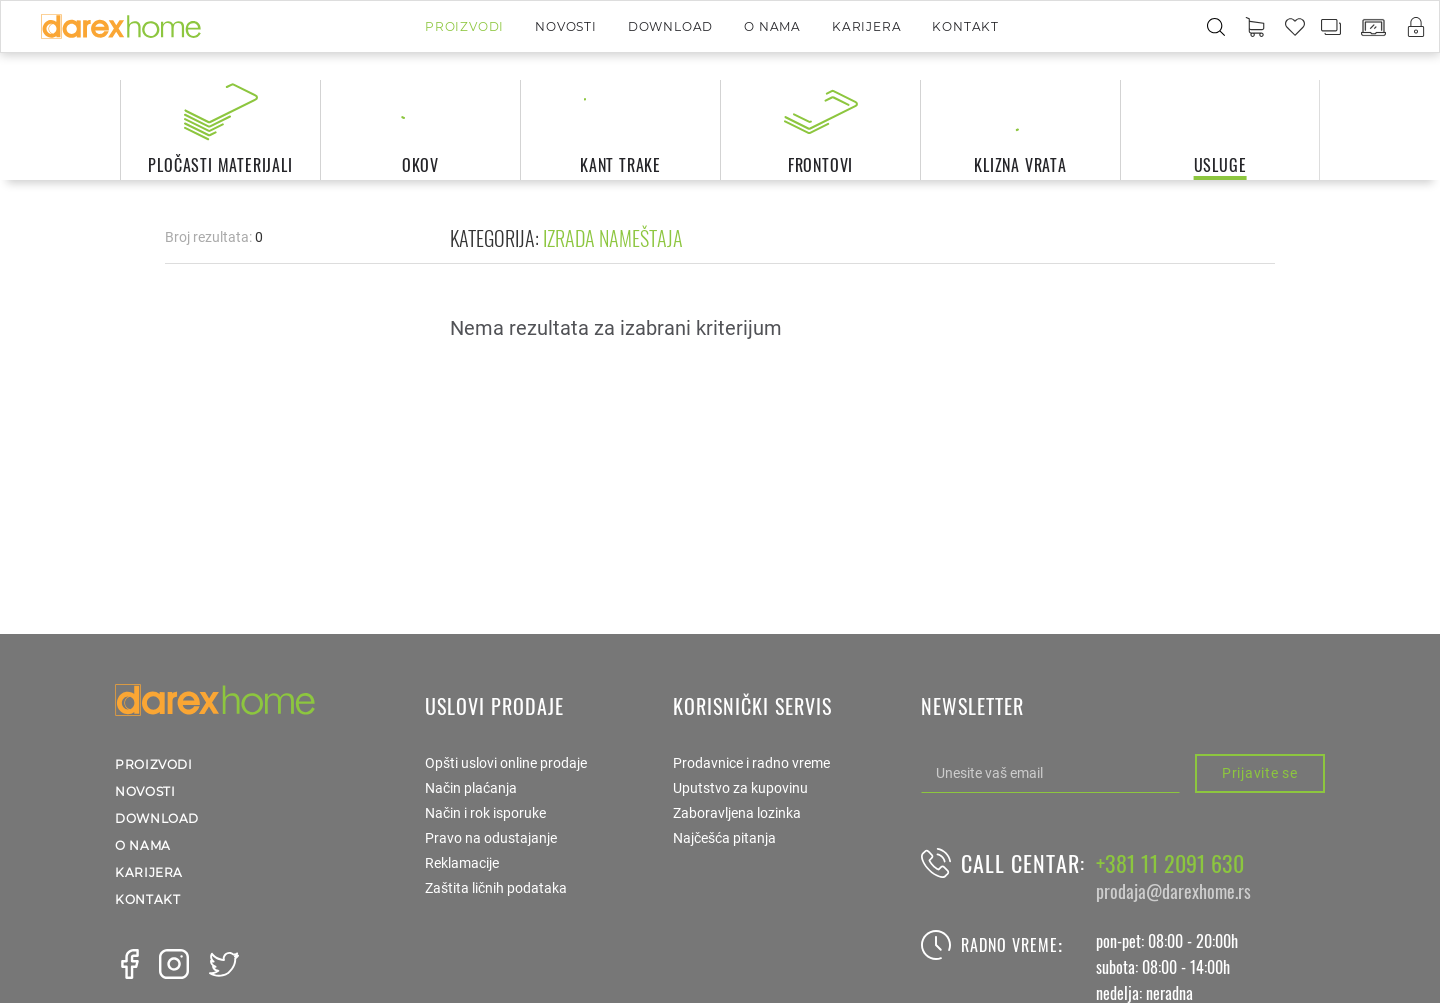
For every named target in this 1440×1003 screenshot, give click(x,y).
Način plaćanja (471, 788)
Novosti (566, 26)
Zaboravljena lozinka (737, 813)
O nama (772, 26)
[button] (1255, 28)
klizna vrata (1020, 165)
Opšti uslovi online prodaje (506, 763)
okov (420, 165)
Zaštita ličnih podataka (496, 888)
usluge (1220, 165)
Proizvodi (464, 26)
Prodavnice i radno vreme (751, 763)
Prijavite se (1259, 773)
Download (670, 26)
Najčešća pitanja (724, 838)
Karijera (866, 26)
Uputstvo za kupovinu (740, 788)
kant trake (620, 165)
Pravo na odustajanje (491, 838)
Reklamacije (462, 863)
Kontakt (965, 26)
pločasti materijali (220, 165)
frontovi (820, 165)
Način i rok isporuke (485, 813)
